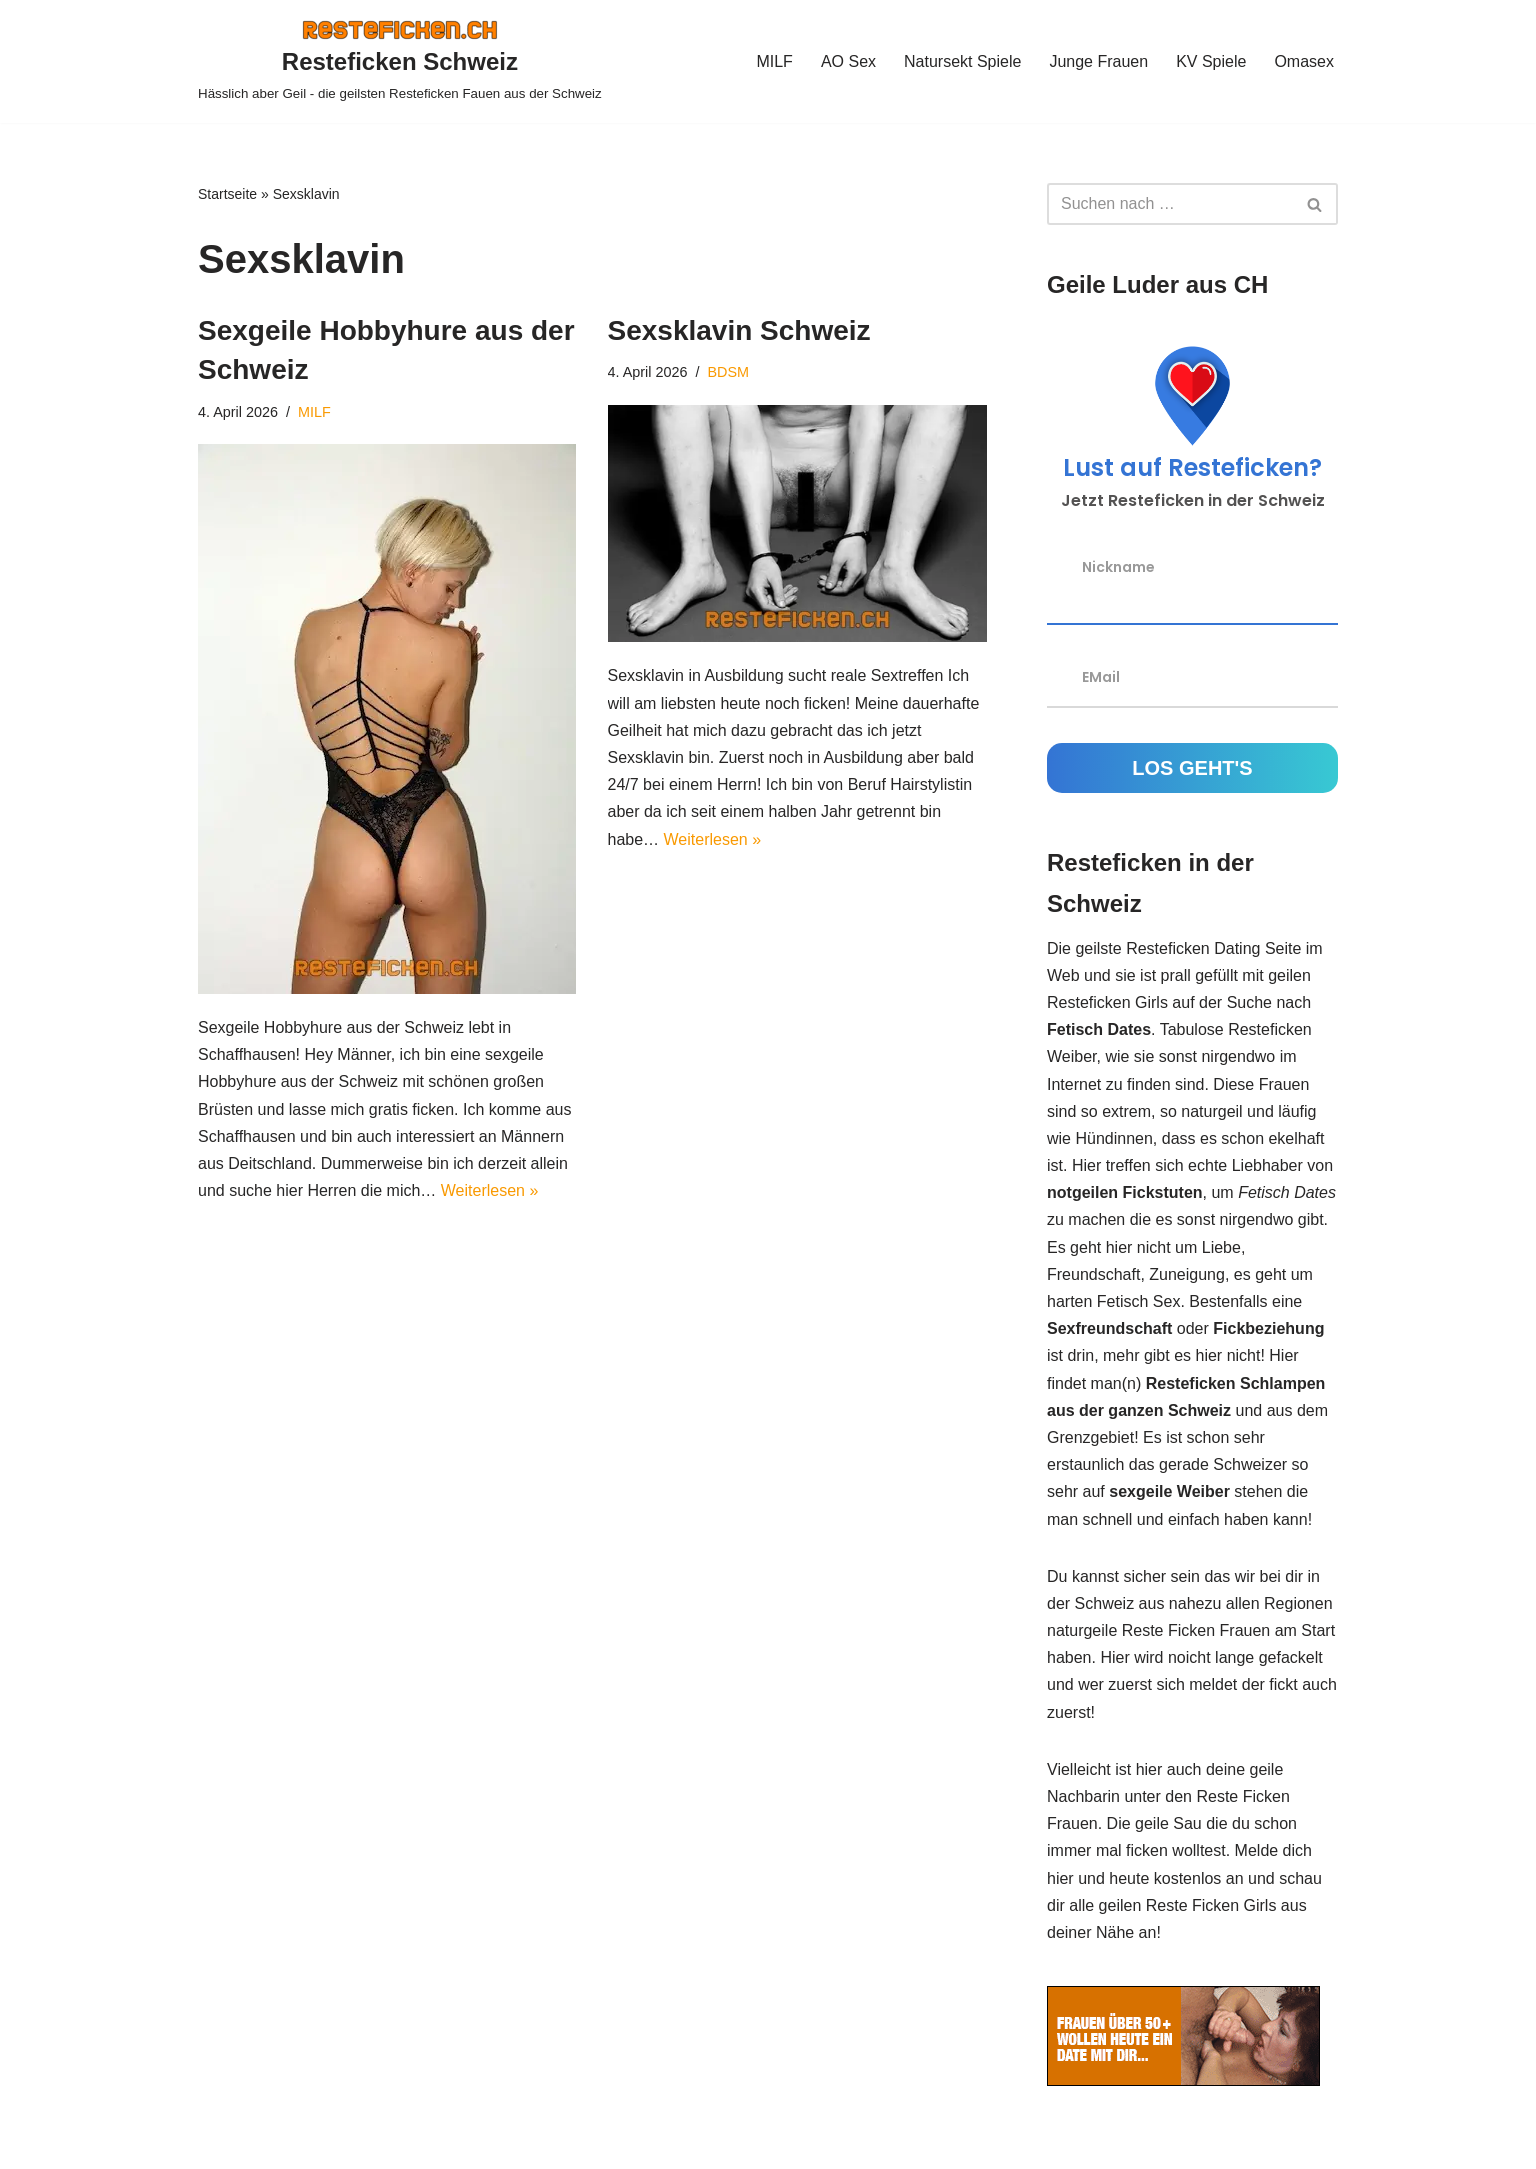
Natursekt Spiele (962, 61)
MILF (774, 61)
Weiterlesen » (490, 1190)
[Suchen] (1170, 204)
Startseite (227, 194)
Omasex (1304, 61)
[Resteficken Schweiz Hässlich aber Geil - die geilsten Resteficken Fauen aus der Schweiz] (400, 61)
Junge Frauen (1098, 61)
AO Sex (848, 61)
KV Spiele (1211, 61)
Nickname (1118, 567)
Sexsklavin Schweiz (739, 330)
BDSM (729, 372)
